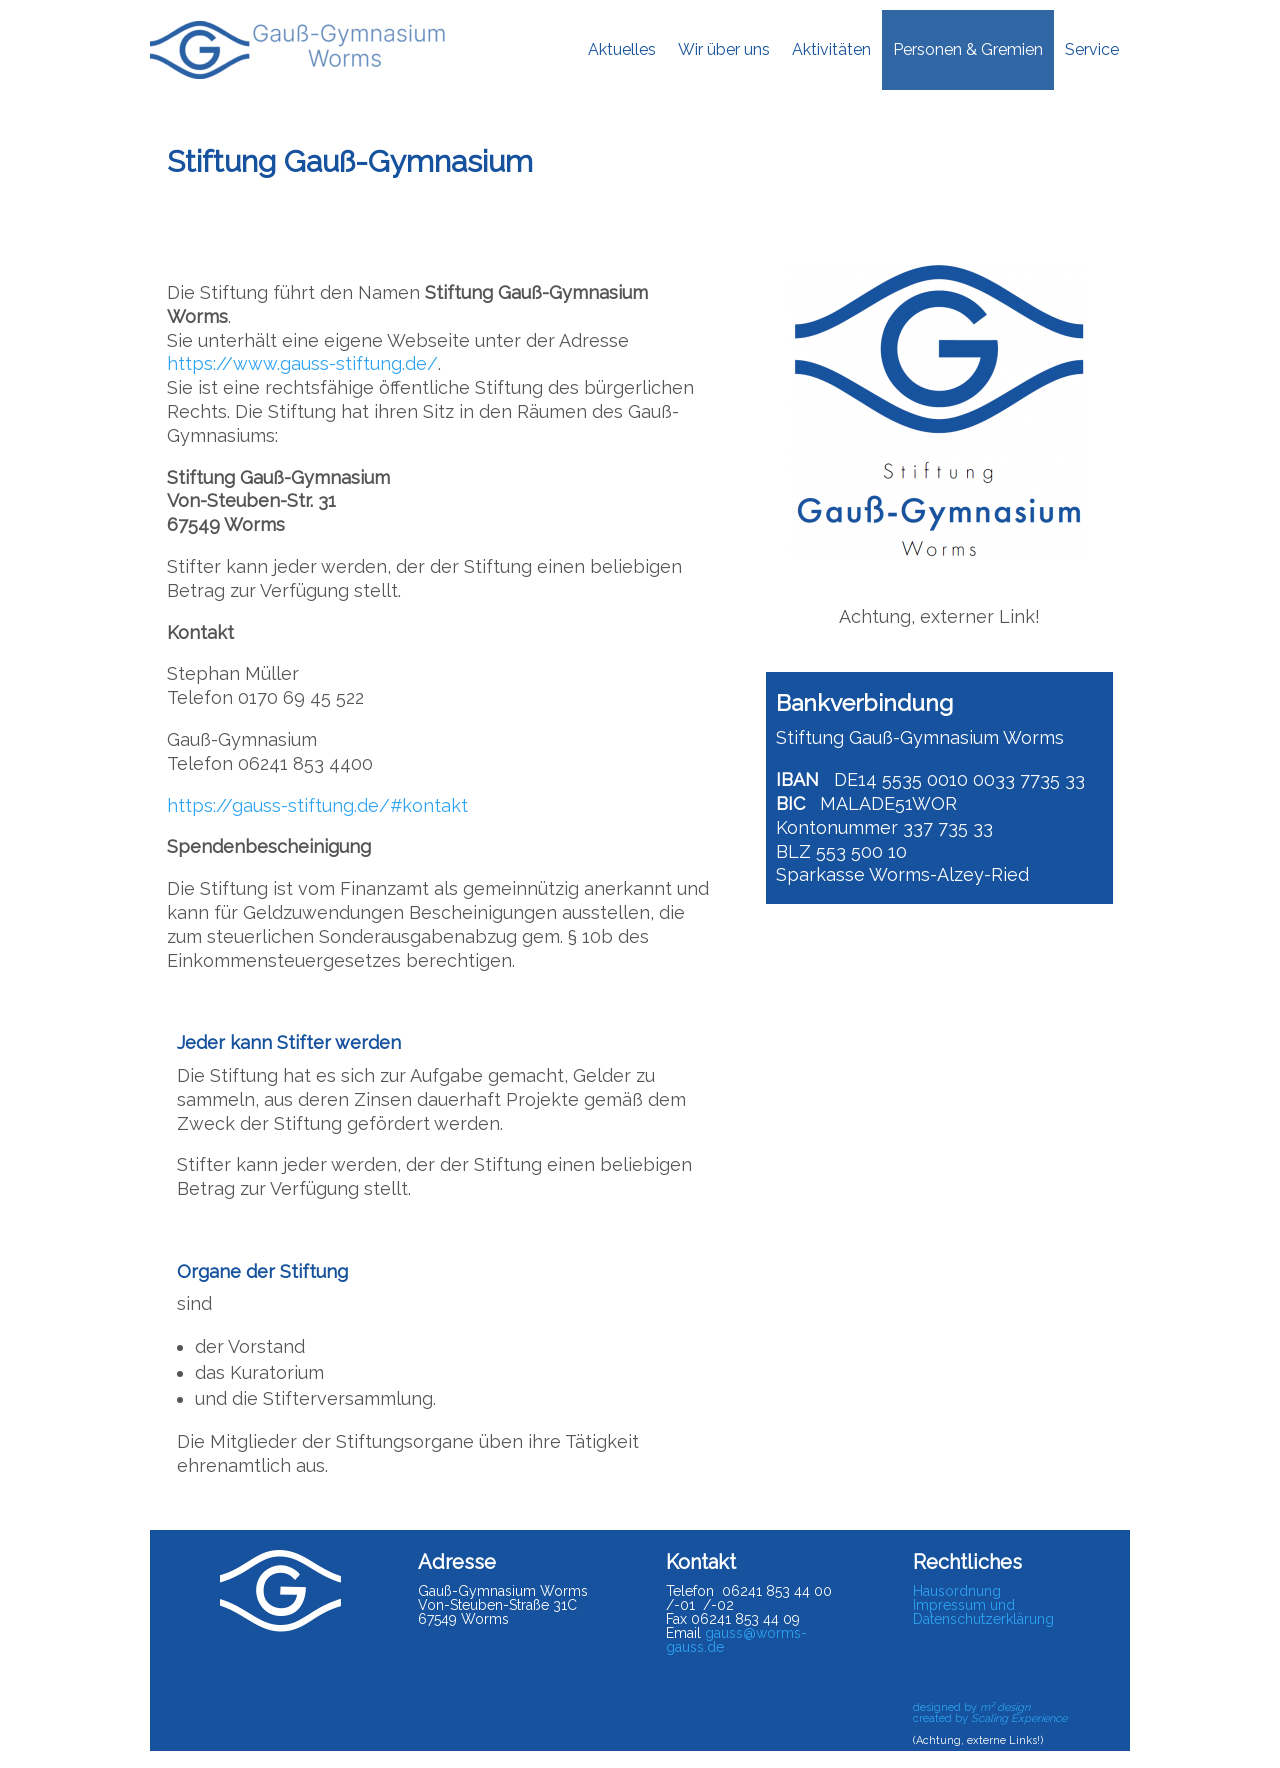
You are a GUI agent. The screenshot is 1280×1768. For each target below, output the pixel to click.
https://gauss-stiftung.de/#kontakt (317, 805)
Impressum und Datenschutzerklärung (983, 1612)
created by (990, 1718)
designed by (971, 1707)
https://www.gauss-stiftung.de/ (302, 363)
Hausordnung (957, 1591)
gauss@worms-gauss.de (736, 1640)
